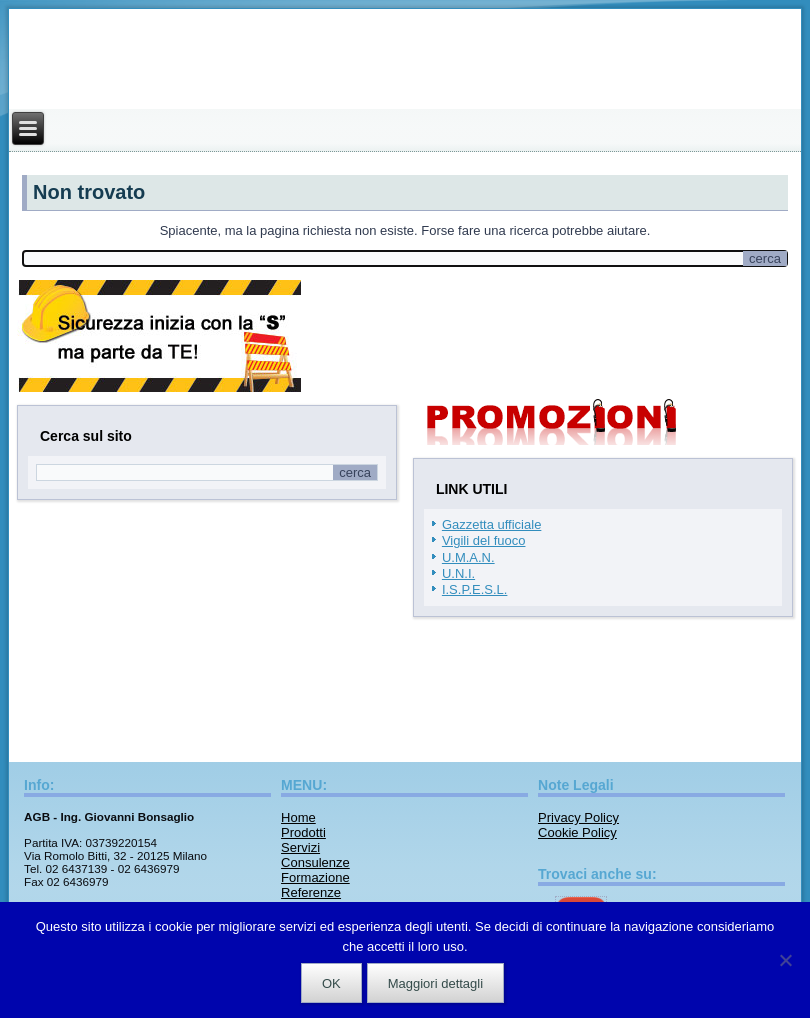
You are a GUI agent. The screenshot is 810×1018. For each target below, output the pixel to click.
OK (331, 983)
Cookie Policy (577, 832)
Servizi (300, 847)
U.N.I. (458, 573)
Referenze (311, 892)
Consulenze (315, 862)
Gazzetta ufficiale (491, 524)
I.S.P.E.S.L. (475, 589)
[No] (785, 960)
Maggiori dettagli (435, 983)
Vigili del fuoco (484, 540)
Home (298, 817)
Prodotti (303, 832)
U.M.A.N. (468, 557)
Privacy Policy (578, 817)
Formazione (315, 877)
